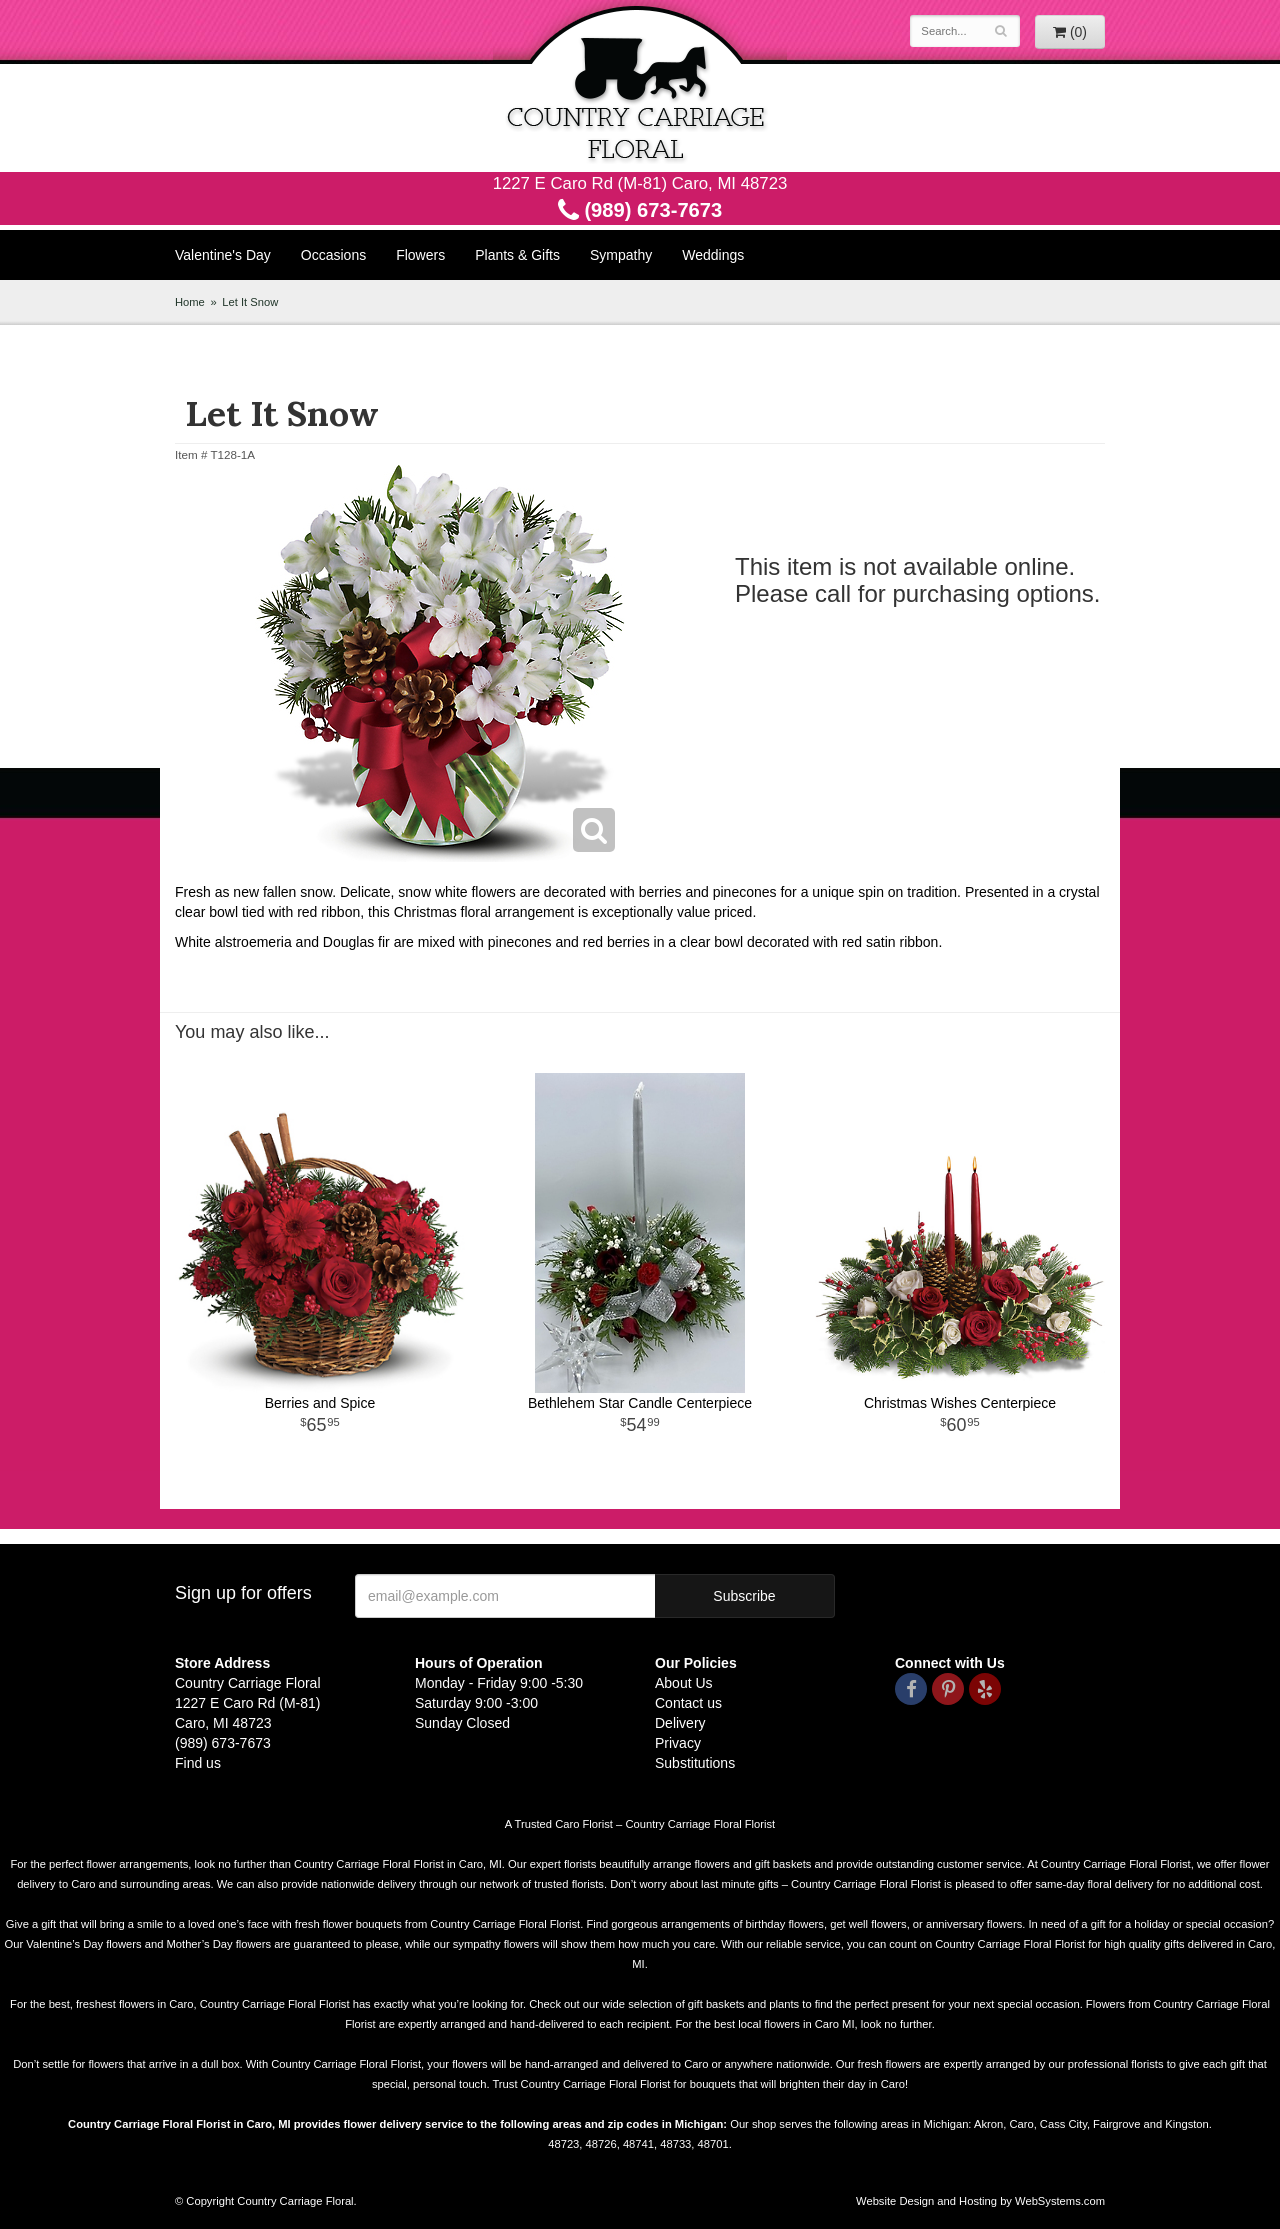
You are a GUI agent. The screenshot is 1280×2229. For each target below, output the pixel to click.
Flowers (420, 255)
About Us (684, 1683)
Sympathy (621, 255)
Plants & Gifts (517, 255)
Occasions (333, 255)
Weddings (713, 255)
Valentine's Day (223, 255)
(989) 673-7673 (640, 210)
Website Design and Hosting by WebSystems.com (980, 2201)
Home (190, 302)
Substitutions (695, 1763)
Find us (198, 1763)
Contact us (688, 1703)
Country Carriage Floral (640, 86)
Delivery (680, 1723)
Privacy (678, 1743)
